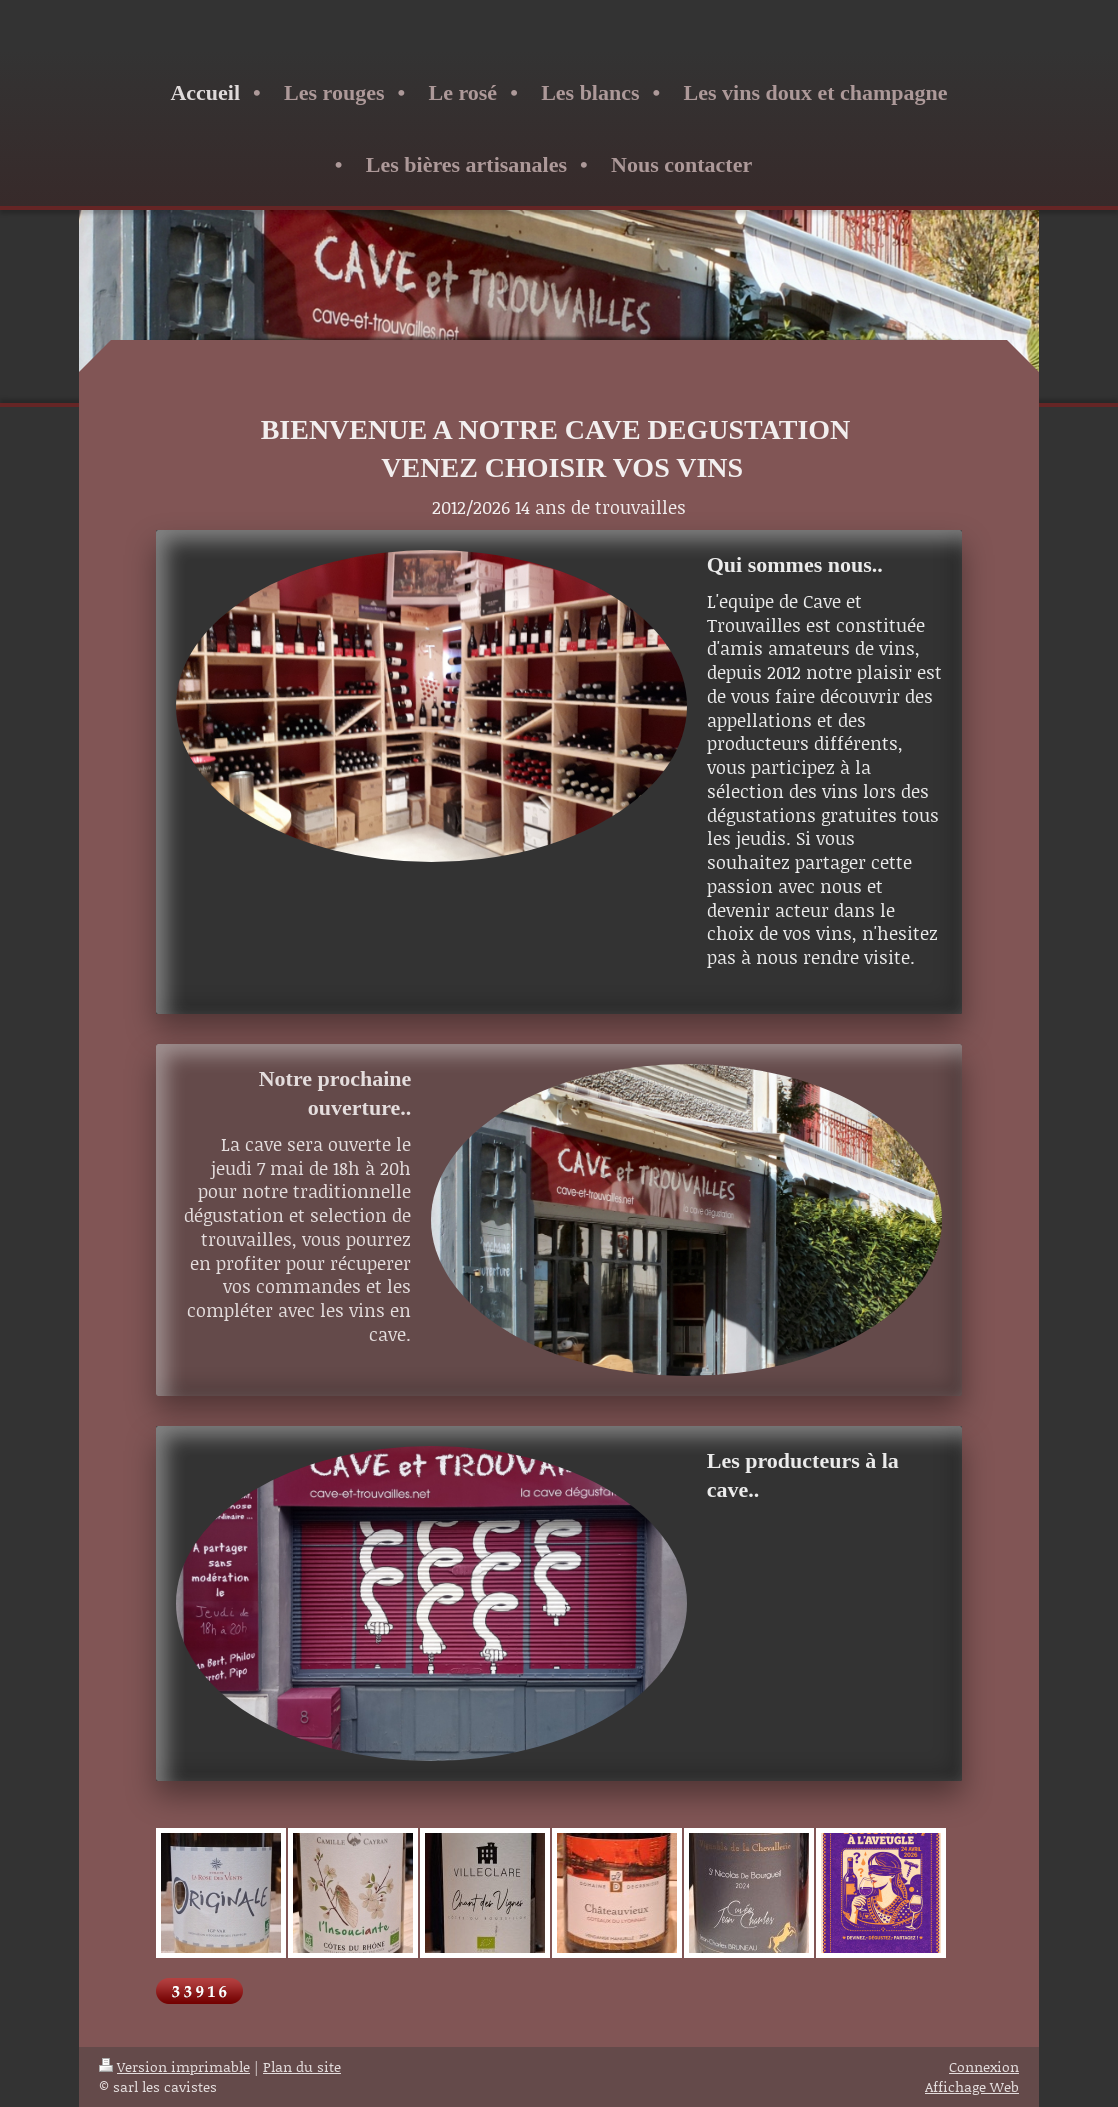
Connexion (984, 2066)
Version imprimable (174, 2066)
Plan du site (302, 2066)
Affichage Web (972, 2086)
